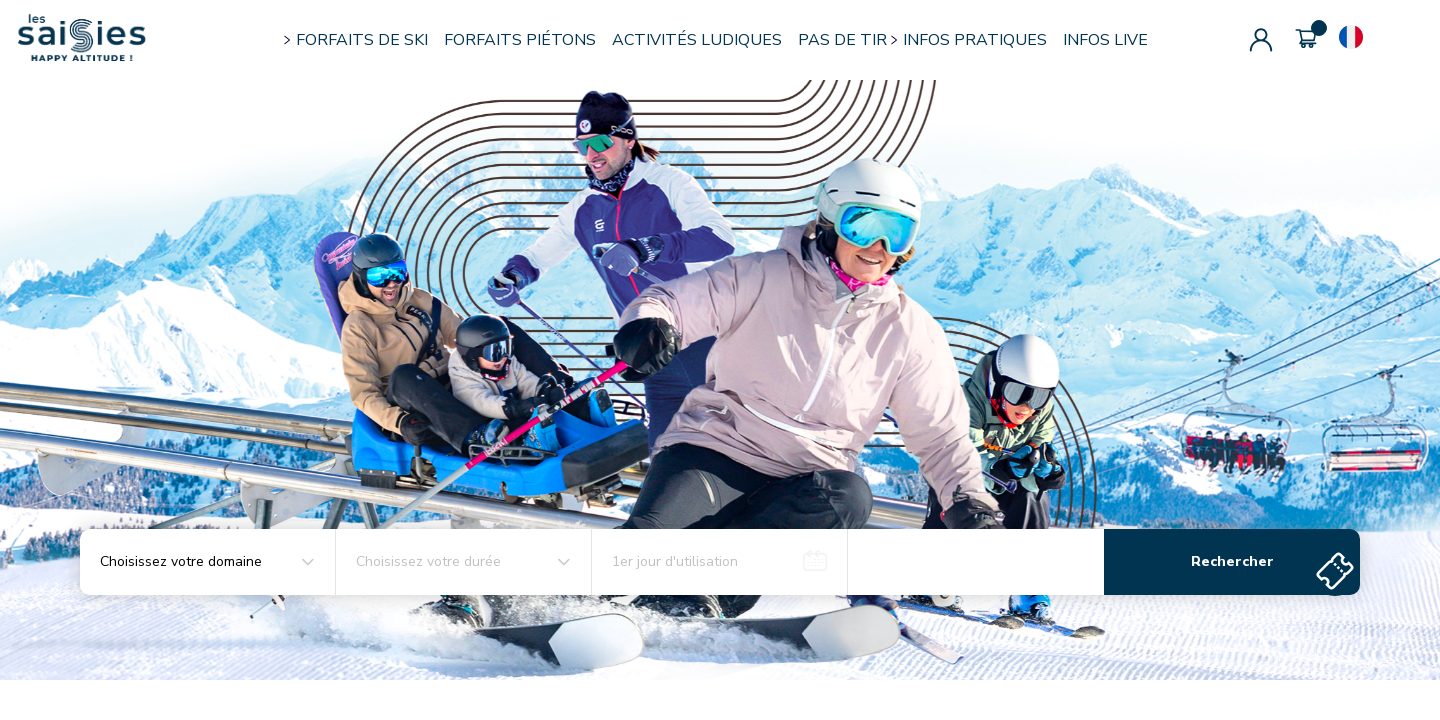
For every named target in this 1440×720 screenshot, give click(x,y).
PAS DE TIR (842, 40)
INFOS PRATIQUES (975, 40)
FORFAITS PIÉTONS (520, 40)
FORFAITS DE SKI (362, 40)
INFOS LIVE (1105, 40)
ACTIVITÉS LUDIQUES (697, 40)
